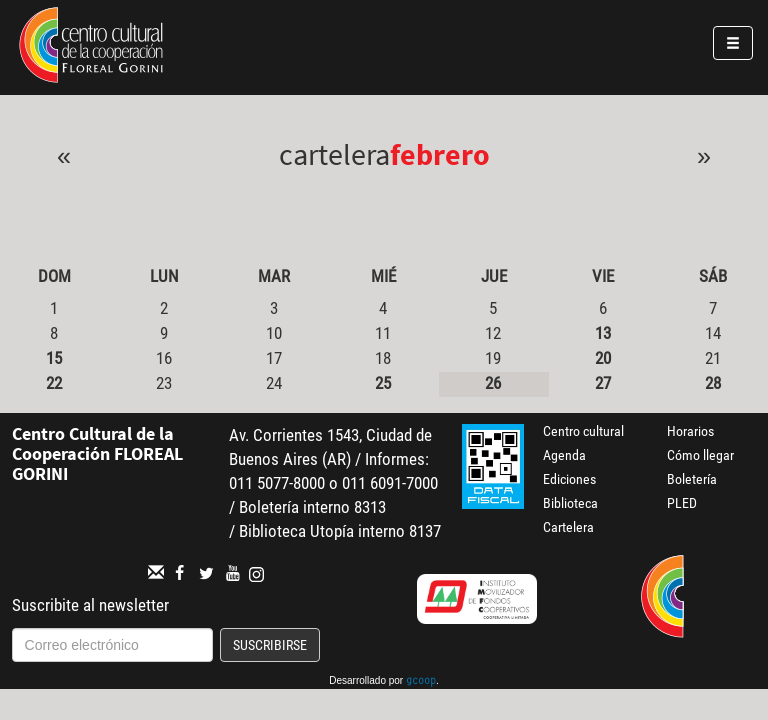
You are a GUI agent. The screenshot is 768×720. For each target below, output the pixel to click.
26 (493, 383)
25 (383, 383)
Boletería (692, 479)
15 (54, 358)
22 (54, 383)
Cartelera (568, 527)
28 (713, 383)
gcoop (421, 682)
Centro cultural (583, 431)
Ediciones (569, 479)
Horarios (690, 431)
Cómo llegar (700, 455)
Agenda (564, 455)
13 (603, 333)
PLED (682, 503)
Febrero (440, 154)
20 (603, 358)
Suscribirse (270, 645)
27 (603, 383)
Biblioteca (570, 503)
